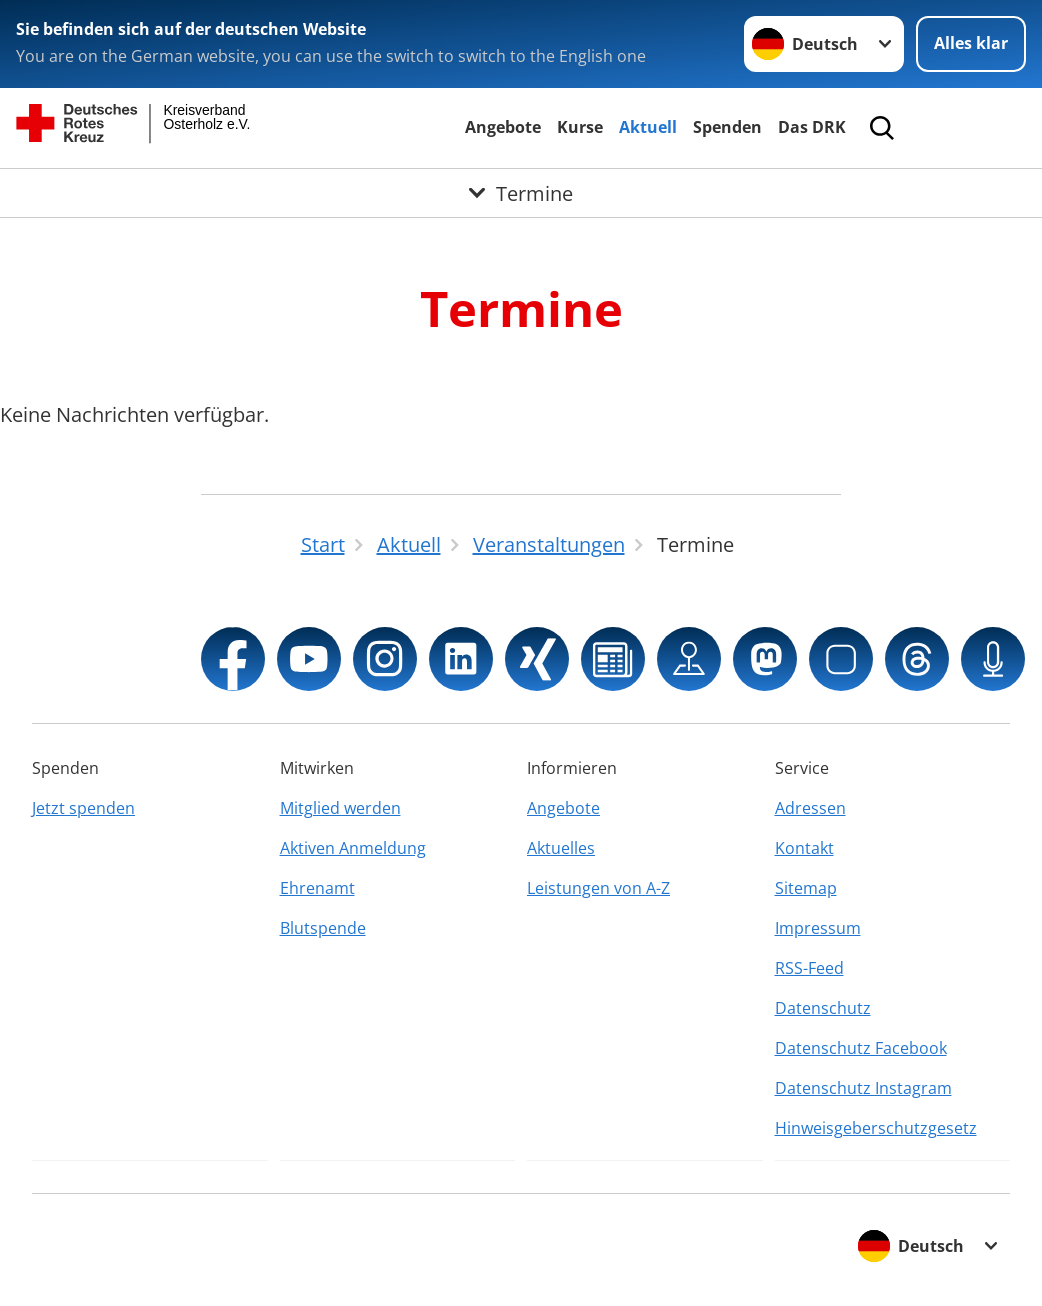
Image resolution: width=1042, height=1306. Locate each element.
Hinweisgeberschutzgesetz (876, 1128)
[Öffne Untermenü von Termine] (521, 193)
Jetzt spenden (83, 808)
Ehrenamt (317, 888)
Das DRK (812, 127)
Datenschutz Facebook (861, 1048)
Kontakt (804, 848)
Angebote (503, 127)
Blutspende (323, 928)
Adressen (810, 808)
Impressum (818, 928)
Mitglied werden (340, 808)
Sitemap (806, 888)
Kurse (580, 127)
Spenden (727, 127)
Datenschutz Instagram (863, 1088)
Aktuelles (561, 848)
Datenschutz (823, 1008)
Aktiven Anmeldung (353, 848)
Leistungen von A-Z (598, 888)
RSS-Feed (809, 968)
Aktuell (648, 127)
